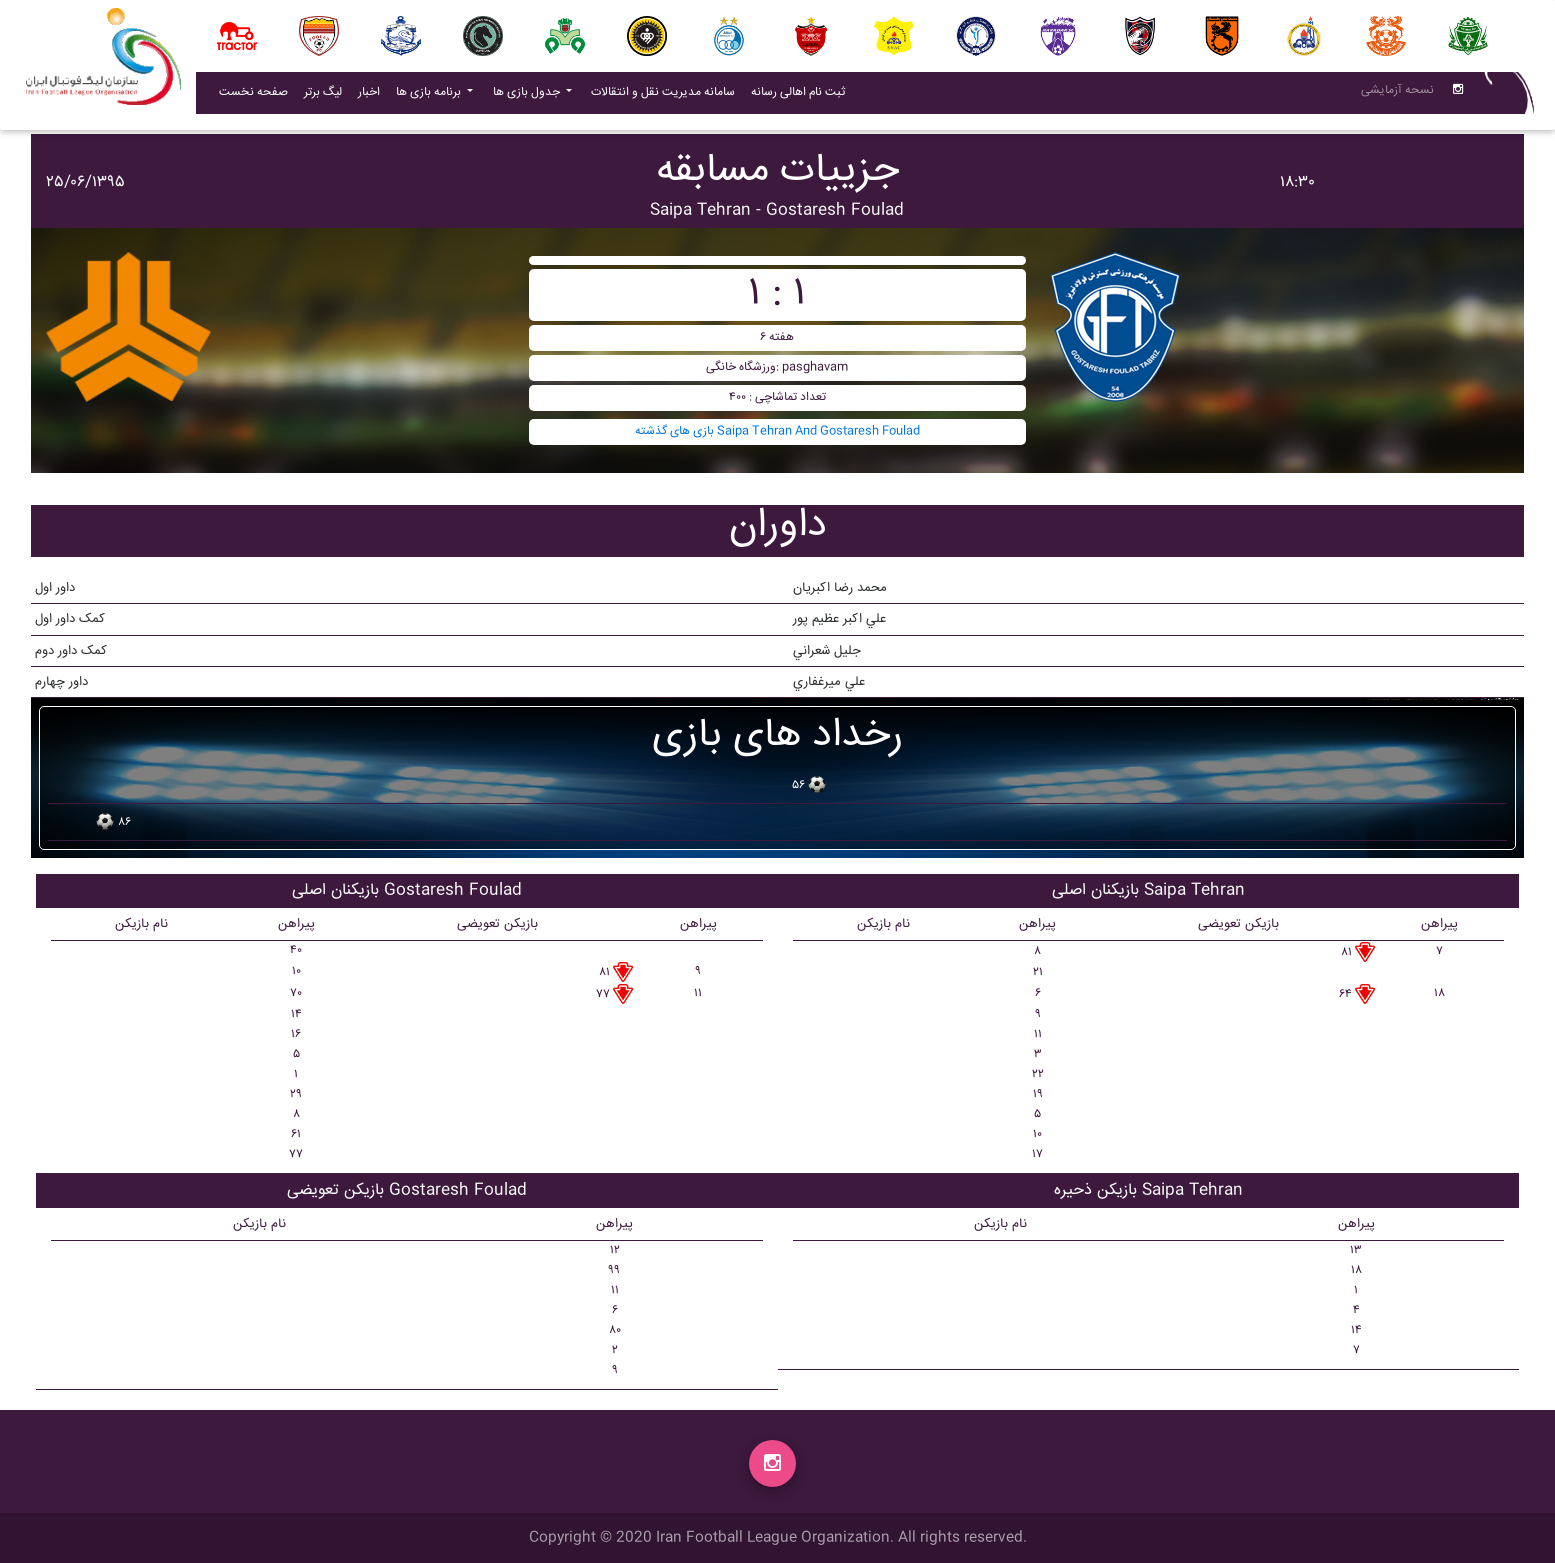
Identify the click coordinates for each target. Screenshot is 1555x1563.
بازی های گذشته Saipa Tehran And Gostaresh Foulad (777, 431)
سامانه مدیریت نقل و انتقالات (667, 96)
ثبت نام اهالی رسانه (802, 96)
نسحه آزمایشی (1397, 94)
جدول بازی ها (528, 96)
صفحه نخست (253, 96)
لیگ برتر (323, 96)
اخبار (373, 96)
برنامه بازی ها (430, 96)
